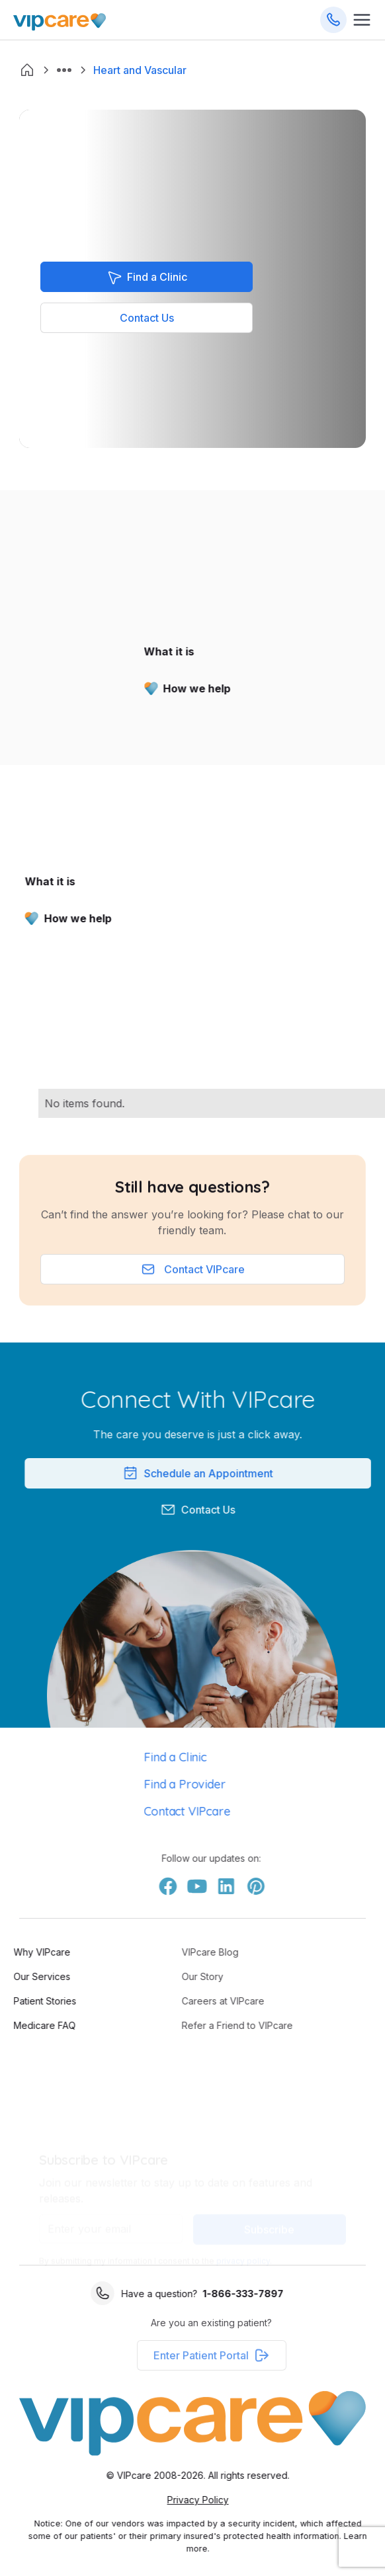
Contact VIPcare (155, 1811)
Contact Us (147, 317)
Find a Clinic (143, 1757)
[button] (64, 70)
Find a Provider (153, 1784)
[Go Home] (59, 20)
